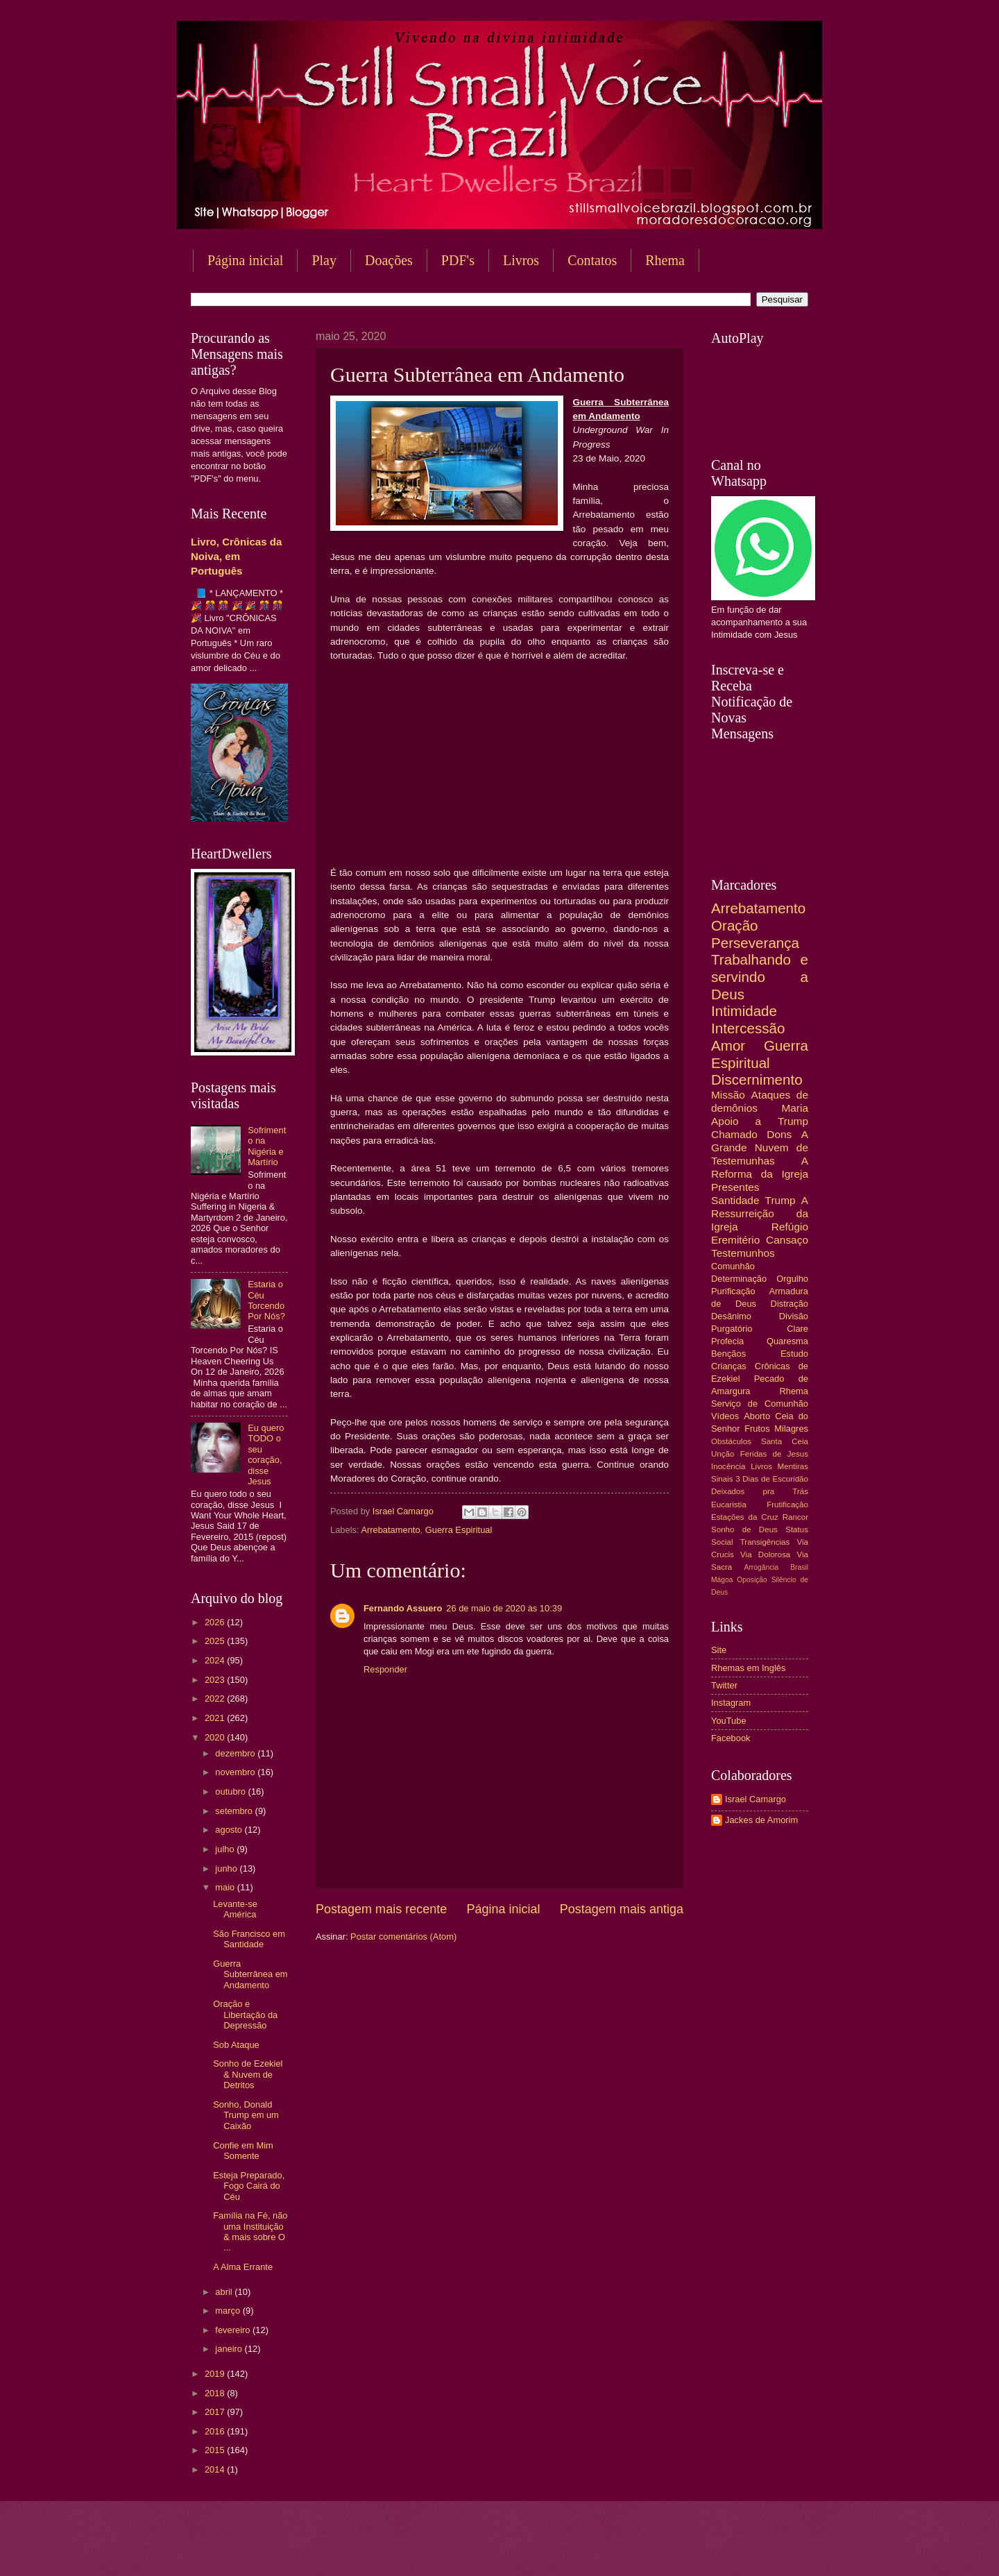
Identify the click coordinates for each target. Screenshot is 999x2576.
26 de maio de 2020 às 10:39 (504, 1608)
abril (224, 2292)
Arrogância (761, 1567)
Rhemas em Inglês (748, 1668)
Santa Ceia (784, 1441)
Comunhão (733, 1266)
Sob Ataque (236, 2045)
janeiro (229, 2349)
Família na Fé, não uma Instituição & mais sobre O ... (250, 2231)
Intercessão (748, 1028)
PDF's (458, 260)
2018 (216, 2393)
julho (226, 1849)
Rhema (665, 260)
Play (323, 260)
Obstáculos (731, 1441)
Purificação (733, 1291)
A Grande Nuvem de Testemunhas (759, 1147)
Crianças (728, 1366)
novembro (236, 1772)
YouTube (728, 1720)
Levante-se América (235, 1909)
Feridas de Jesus (774, 1454)
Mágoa (722, 1580)
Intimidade (744, 1011)
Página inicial (245, 260)
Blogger (611, 2548)
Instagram (731, 1702)
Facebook (731, 1738)
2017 (216, 2412)
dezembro (236, 1753)
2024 (216, 1660)
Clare (797, 1328)
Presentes (735, 1187)
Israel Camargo (755, 1799)
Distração (789, 1303)
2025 (216, 1641)
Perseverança (755, 943)
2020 (216, 1737)
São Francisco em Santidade (249, 1939)
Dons (779, 1134)
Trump (780, 1200)
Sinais (722, 1479)
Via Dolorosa (765, 1554)
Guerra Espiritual (459, 1530)
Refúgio (789, 1226)
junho (227, 1868)
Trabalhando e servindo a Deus (759, 976)
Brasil (799, 1567)
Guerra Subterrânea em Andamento (250, 1974)
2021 (216, 1718)
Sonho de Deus (744, 1529)
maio (226, 1887)
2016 (216, 2431)
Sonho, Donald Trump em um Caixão (246, 2115)
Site (718, 1650)
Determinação (739, 1278)
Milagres (791, 1428)
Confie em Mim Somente (243, 2150)
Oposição (752, 1580)
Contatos (592, 260)
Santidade (735, 1200)
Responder (385, 1669)
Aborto (757, 1416)
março (228, 2310)
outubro (231, 1791)
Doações (389, 260)
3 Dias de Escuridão (771, 1479)
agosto (229, 1829)
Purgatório (731, 1328)
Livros (521, 260)
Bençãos (728, 1353)
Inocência (728, 1466)
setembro (235, 1811)
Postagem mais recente (381, 1909)
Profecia (727, 1341)
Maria (794, 1108)
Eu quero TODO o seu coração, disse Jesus (266, 1454)
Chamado (734, 1134)
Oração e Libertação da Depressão (245, 2015)
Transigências (765, 1542)
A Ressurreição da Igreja (759, 1213)
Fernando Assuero (403, 1608)
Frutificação (787, 1504)
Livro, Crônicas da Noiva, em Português (236, 556)
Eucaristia (728, 1504)
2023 (216, 1680)
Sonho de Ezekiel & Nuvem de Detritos (247, 2074)
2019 (216, 2374)
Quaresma (787, 1341)
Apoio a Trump (759, 1121)
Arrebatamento (390, 1530)
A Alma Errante (243, 2267)
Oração (734, 925)
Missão (728, 1095)
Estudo (794, 1353)
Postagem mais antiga (621, 1909)
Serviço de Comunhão (759, 1403)
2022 (216, 1698)
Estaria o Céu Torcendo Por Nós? (266, 1300)
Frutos (757, 1428)
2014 (216, 2469)
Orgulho (792, 1278)
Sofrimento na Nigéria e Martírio (267, 1146)
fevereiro (234, 2330)
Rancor (795, 1517)
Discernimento (757, 1079)
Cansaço (787, 1240)
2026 (216, 1622)
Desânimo (731, 1316)
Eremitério (735, 1240)
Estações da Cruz (744, 1517)
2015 (216, 2450)
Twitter (724, 1685)
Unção (722, 1454)
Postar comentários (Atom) (403, 1936)
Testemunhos (743, 1253)
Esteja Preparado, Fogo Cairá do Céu (248, 2186)
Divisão (793, 1316)
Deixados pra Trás (759, 1491)
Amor (728, 1045)
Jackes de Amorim (761, 1820)
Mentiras (793, 1466)
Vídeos (725, 1416)
